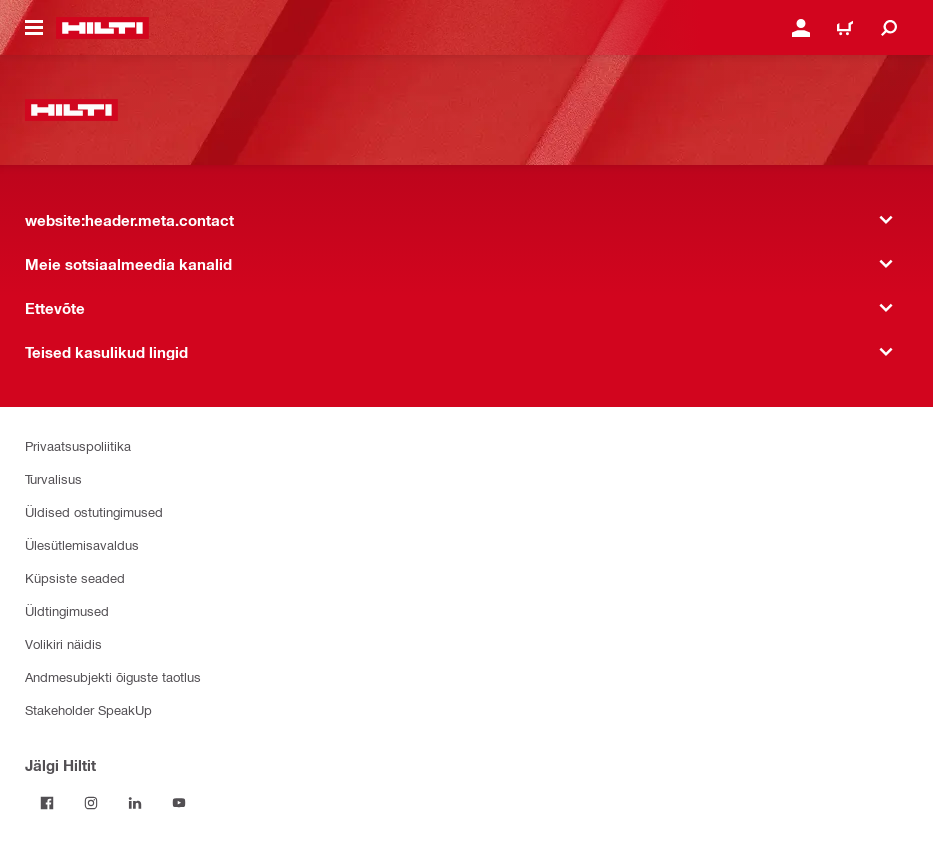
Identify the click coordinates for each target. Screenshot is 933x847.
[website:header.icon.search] (889, 28)
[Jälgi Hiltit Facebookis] (47, 803)
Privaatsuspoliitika (78, 445)
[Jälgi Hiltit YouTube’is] (179, 803)
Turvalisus (53, 478)
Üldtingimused (67, 610)
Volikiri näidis (63, 643)
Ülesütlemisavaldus (82, 544)
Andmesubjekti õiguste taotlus (113, 676)
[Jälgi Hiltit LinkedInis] (135, 803)
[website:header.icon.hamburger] (34, 28)
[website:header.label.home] (102, 28)
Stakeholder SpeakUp (88, 709)
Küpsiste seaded (75, 577)
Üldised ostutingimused (94, 511)
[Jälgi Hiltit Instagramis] (91, 803)
